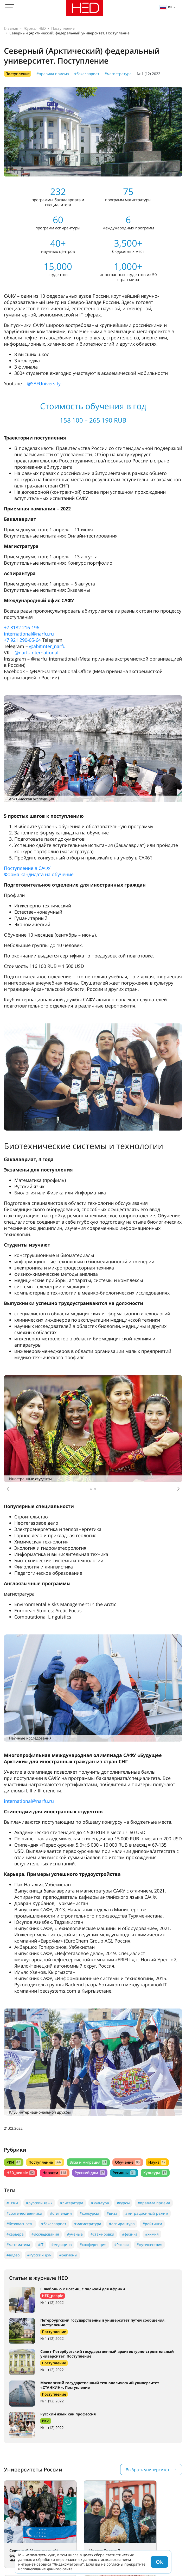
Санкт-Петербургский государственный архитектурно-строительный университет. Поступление (107, 2354)
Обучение (127, 2162)
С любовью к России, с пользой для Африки (82, 2288)
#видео (13, 2255)
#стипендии (61, 2213)
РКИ (14, 2162)
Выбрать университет (147, 2470)
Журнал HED (35, 28)
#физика (129, 2234)
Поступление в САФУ (27, 868)
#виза (112, 2213)
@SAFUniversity (44, 383)
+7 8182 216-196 (21, 627)
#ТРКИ (12, 2202)
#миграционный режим (146, 2213)
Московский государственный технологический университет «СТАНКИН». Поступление (99, 2385)
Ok (159, 2561)
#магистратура (118, 73)
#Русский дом (39, 2255)
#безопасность (20, 2223)
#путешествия (149, 2244)
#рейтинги (152, 2223)
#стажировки (102, 2234)
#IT (40, 2244)
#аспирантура (122, 2223)
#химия (152, 2234)
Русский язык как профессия (68, 2414)
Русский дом (90, 2172)
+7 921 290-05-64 (22, 640)
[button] (8, 1489)
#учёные (75, 2234)
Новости (54, 2172)
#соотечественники (24, 2213)
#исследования (45, 2234)
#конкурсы (89, 2213)
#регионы (68, 2255)
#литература (71, 2202)
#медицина (61, 2244)
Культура (155, 2172)
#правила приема (52, 73)
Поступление (63, 28)
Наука (157, 2162)
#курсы (123, 2202)
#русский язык (39, 2202)
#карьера (15, 2234)
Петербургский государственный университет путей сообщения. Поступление (102, 2322)
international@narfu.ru (29, 634)
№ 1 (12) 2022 (148, 73)
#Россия (121, 2244)
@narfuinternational (37, 652)
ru (166, 7)
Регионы (124, 2172)
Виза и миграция (88, 2162)
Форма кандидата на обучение (39, 874)
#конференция (93, 2244)
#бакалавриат (86, 73)
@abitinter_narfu (47, 646)
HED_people (21, 2172)
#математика (18, 2244)
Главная (11, 28)
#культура (100, 2202)
